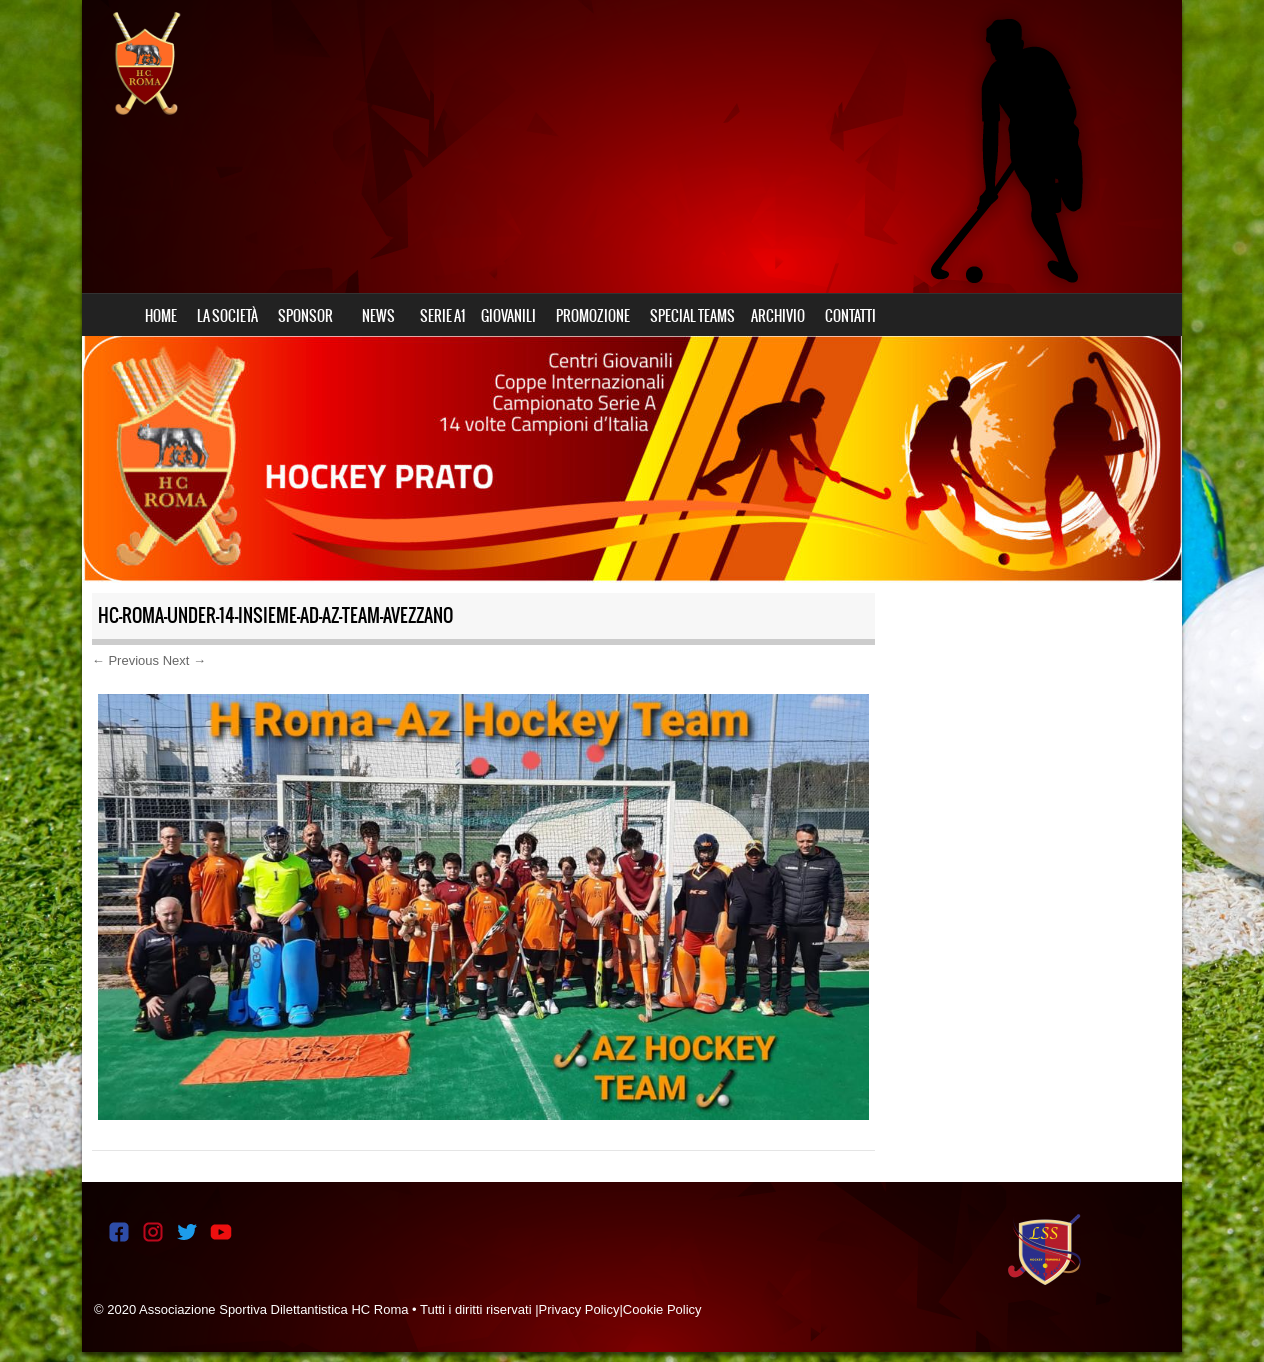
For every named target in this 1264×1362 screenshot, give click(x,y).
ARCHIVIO (778, 316)
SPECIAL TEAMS (692, 316)
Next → (184, 660)
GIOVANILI (508, 316)
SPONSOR (305, 316)
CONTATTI (850, 316)
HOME (161, 316)
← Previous (125, 660)
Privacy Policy (579, 1309)
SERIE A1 (442, 316)
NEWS (378, 316)
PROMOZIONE (593, 316)
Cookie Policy (662, 1309)
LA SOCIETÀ (227, 316)
